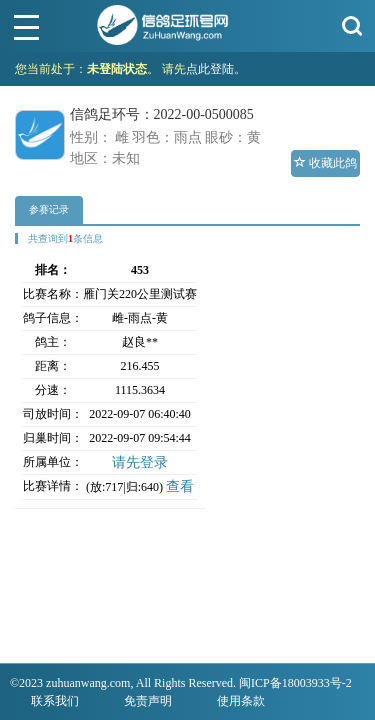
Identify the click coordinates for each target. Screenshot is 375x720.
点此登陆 (210, 69)
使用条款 (241, 701)
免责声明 (148, 701)
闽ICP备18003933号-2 (295, 683)
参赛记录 (49, 209)
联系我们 (55, 701)
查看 (180, 486)
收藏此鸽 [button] (325, 163)
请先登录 (140, 462)
